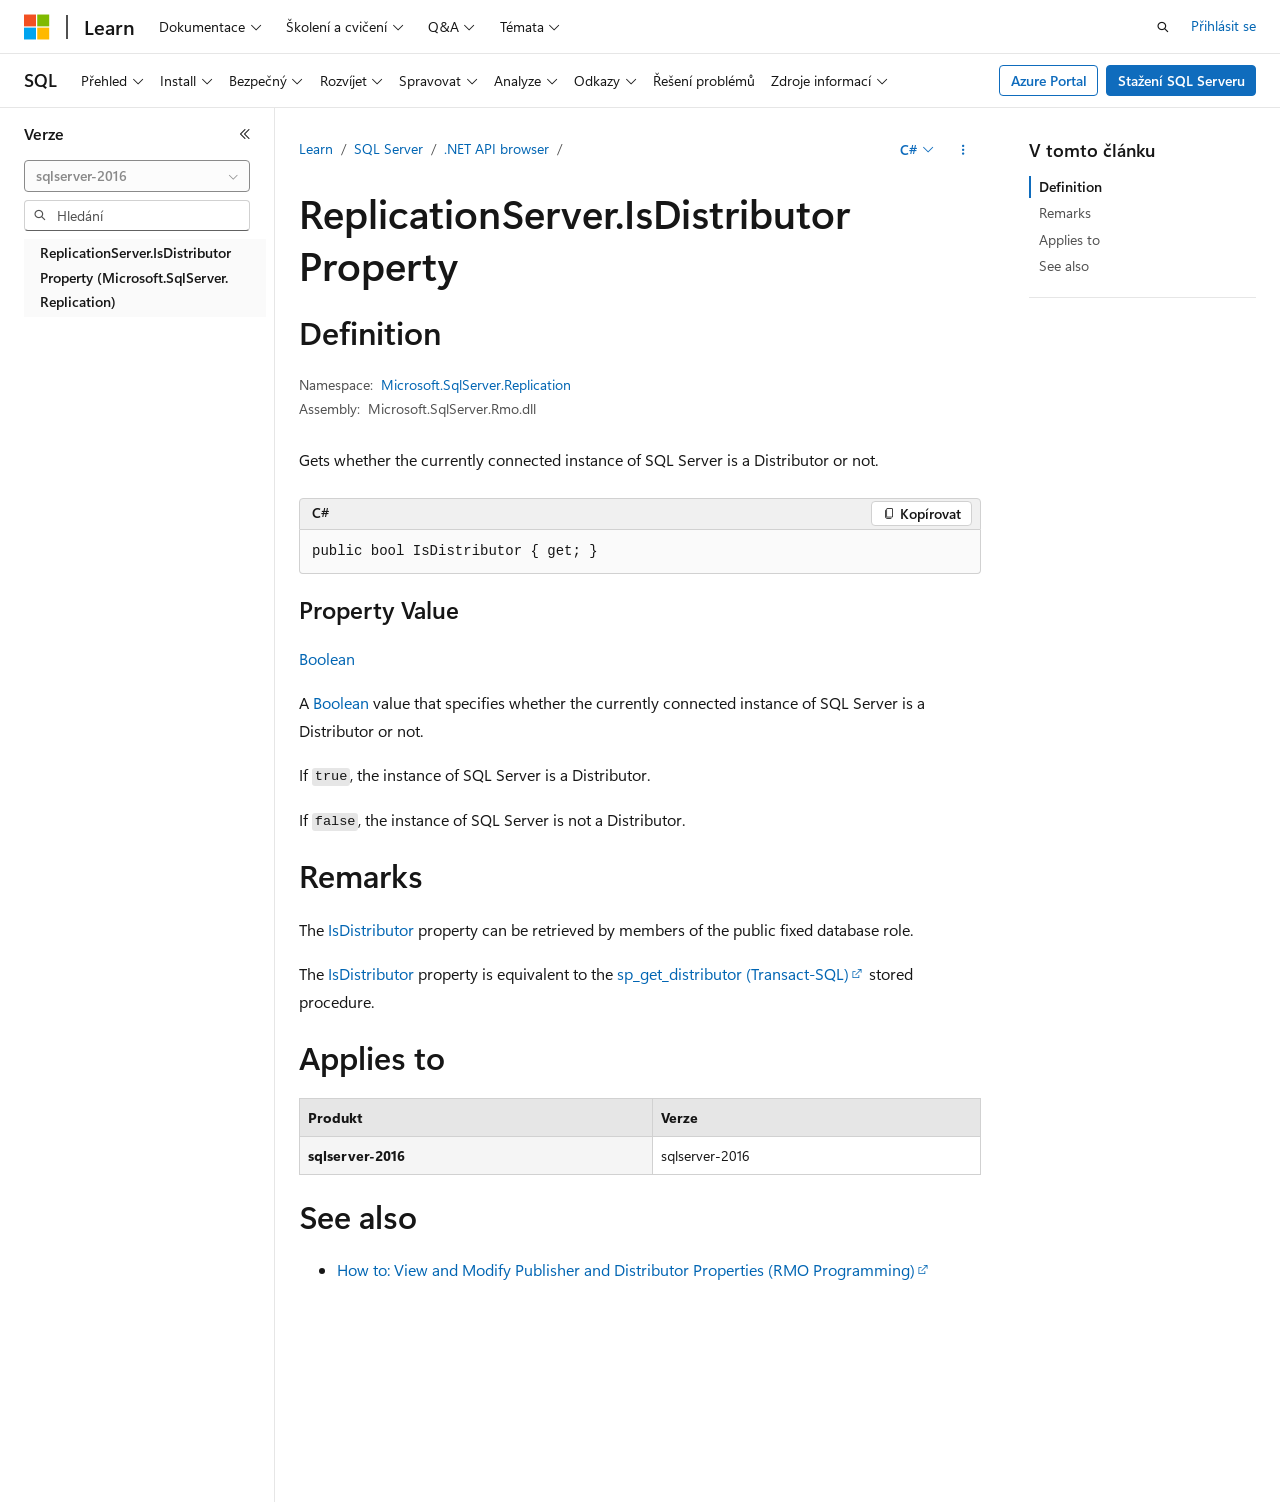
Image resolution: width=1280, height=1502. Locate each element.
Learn (316, 148)
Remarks (1065, 212)
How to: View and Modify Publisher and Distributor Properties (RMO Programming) (626, 1269)
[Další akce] (963, 150)
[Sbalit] (245, 134)
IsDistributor (371, 929)
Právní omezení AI (79, 1491)
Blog (291, 1491)
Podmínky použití (994, 1491)
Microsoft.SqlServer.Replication (476, 384)
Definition (1070, 186)
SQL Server (388, 148)
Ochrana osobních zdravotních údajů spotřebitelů (751, 1491)
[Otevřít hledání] (1163, 27)
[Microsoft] (37, 27)
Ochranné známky (1127, 1491)
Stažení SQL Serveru (1181, 80)
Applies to (1069, 239)
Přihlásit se (1223, 25)
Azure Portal (1049, 80)
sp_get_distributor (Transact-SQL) (733, 973)
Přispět (365, 1491)
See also (1064, 265)
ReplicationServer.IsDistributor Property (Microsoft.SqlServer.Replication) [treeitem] (135, 277)
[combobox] (137, 176)
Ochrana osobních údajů (485, 1491)
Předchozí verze (206, 1491)
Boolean (327, 658)
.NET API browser (496, 148)
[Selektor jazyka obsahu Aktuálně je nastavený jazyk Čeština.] (67, 1445)
